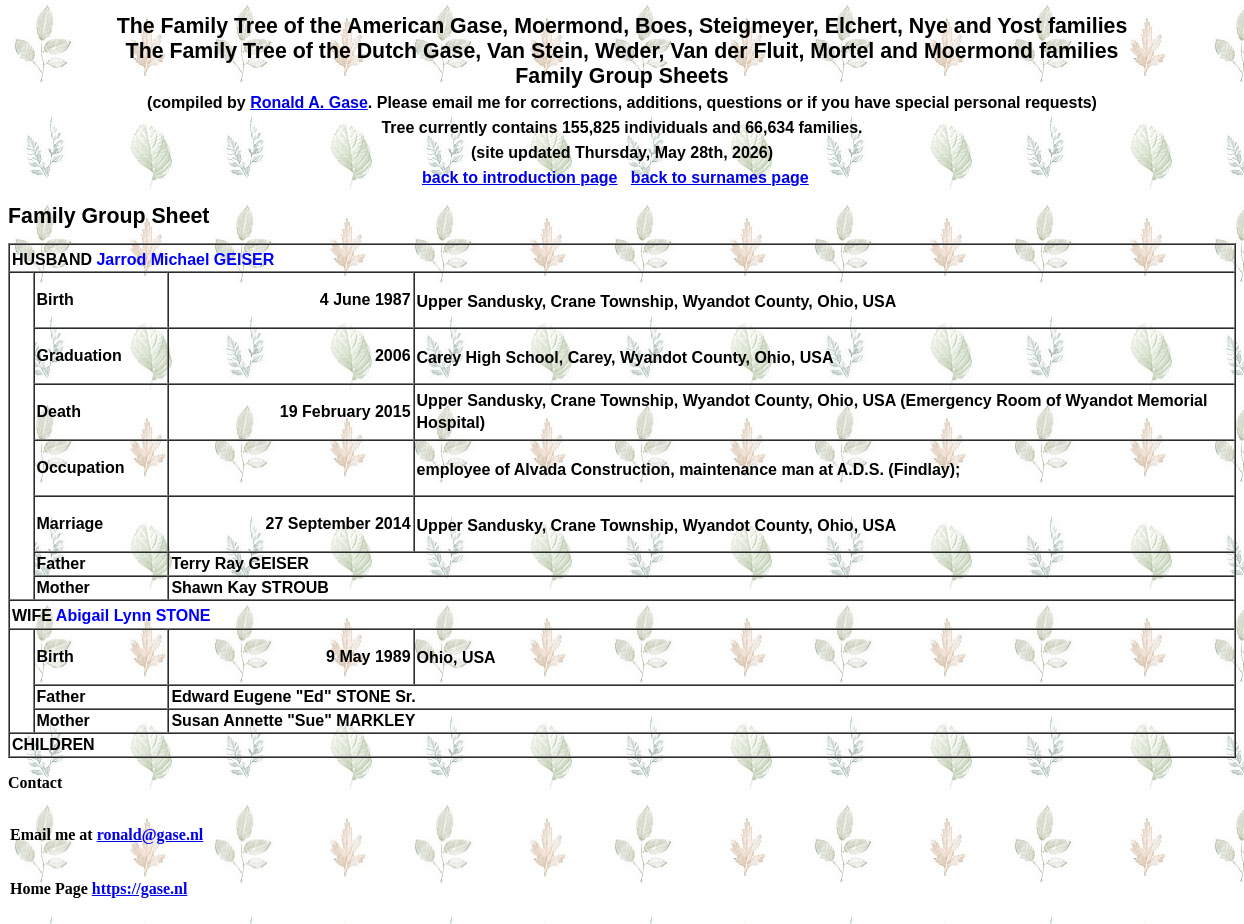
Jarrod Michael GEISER (185, 259)
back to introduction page (520, 177)
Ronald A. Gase (309, 102)
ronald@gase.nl (150, 834)
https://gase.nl (140, 888)
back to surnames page (720, 177)
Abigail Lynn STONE (133, 616)
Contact (35, 782)
